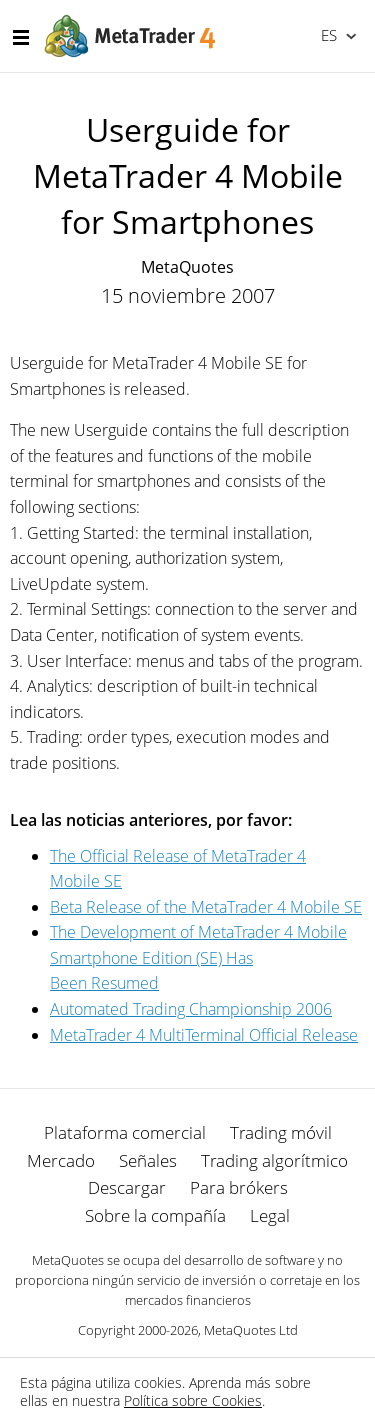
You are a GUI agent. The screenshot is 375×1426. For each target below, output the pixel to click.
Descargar (127, 1187)
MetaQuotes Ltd (251, 1330)
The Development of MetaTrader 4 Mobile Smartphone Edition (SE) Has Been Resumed (198, 957)
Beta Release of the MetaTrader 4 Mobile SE (206, 907)
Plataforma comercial (125, 1132)
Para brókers (239, 1187)
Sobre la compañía (155, 1215)
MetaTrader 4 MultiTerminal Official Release (204, 1035)
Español (327, 35)
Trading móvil (281, 1132)
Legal (270, 1215)
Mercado (61, 1160)
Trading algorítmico (274, 1160)
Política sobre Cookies (193, 1400)
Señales (148, 1160)
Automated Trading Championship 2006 (191, 1009)
